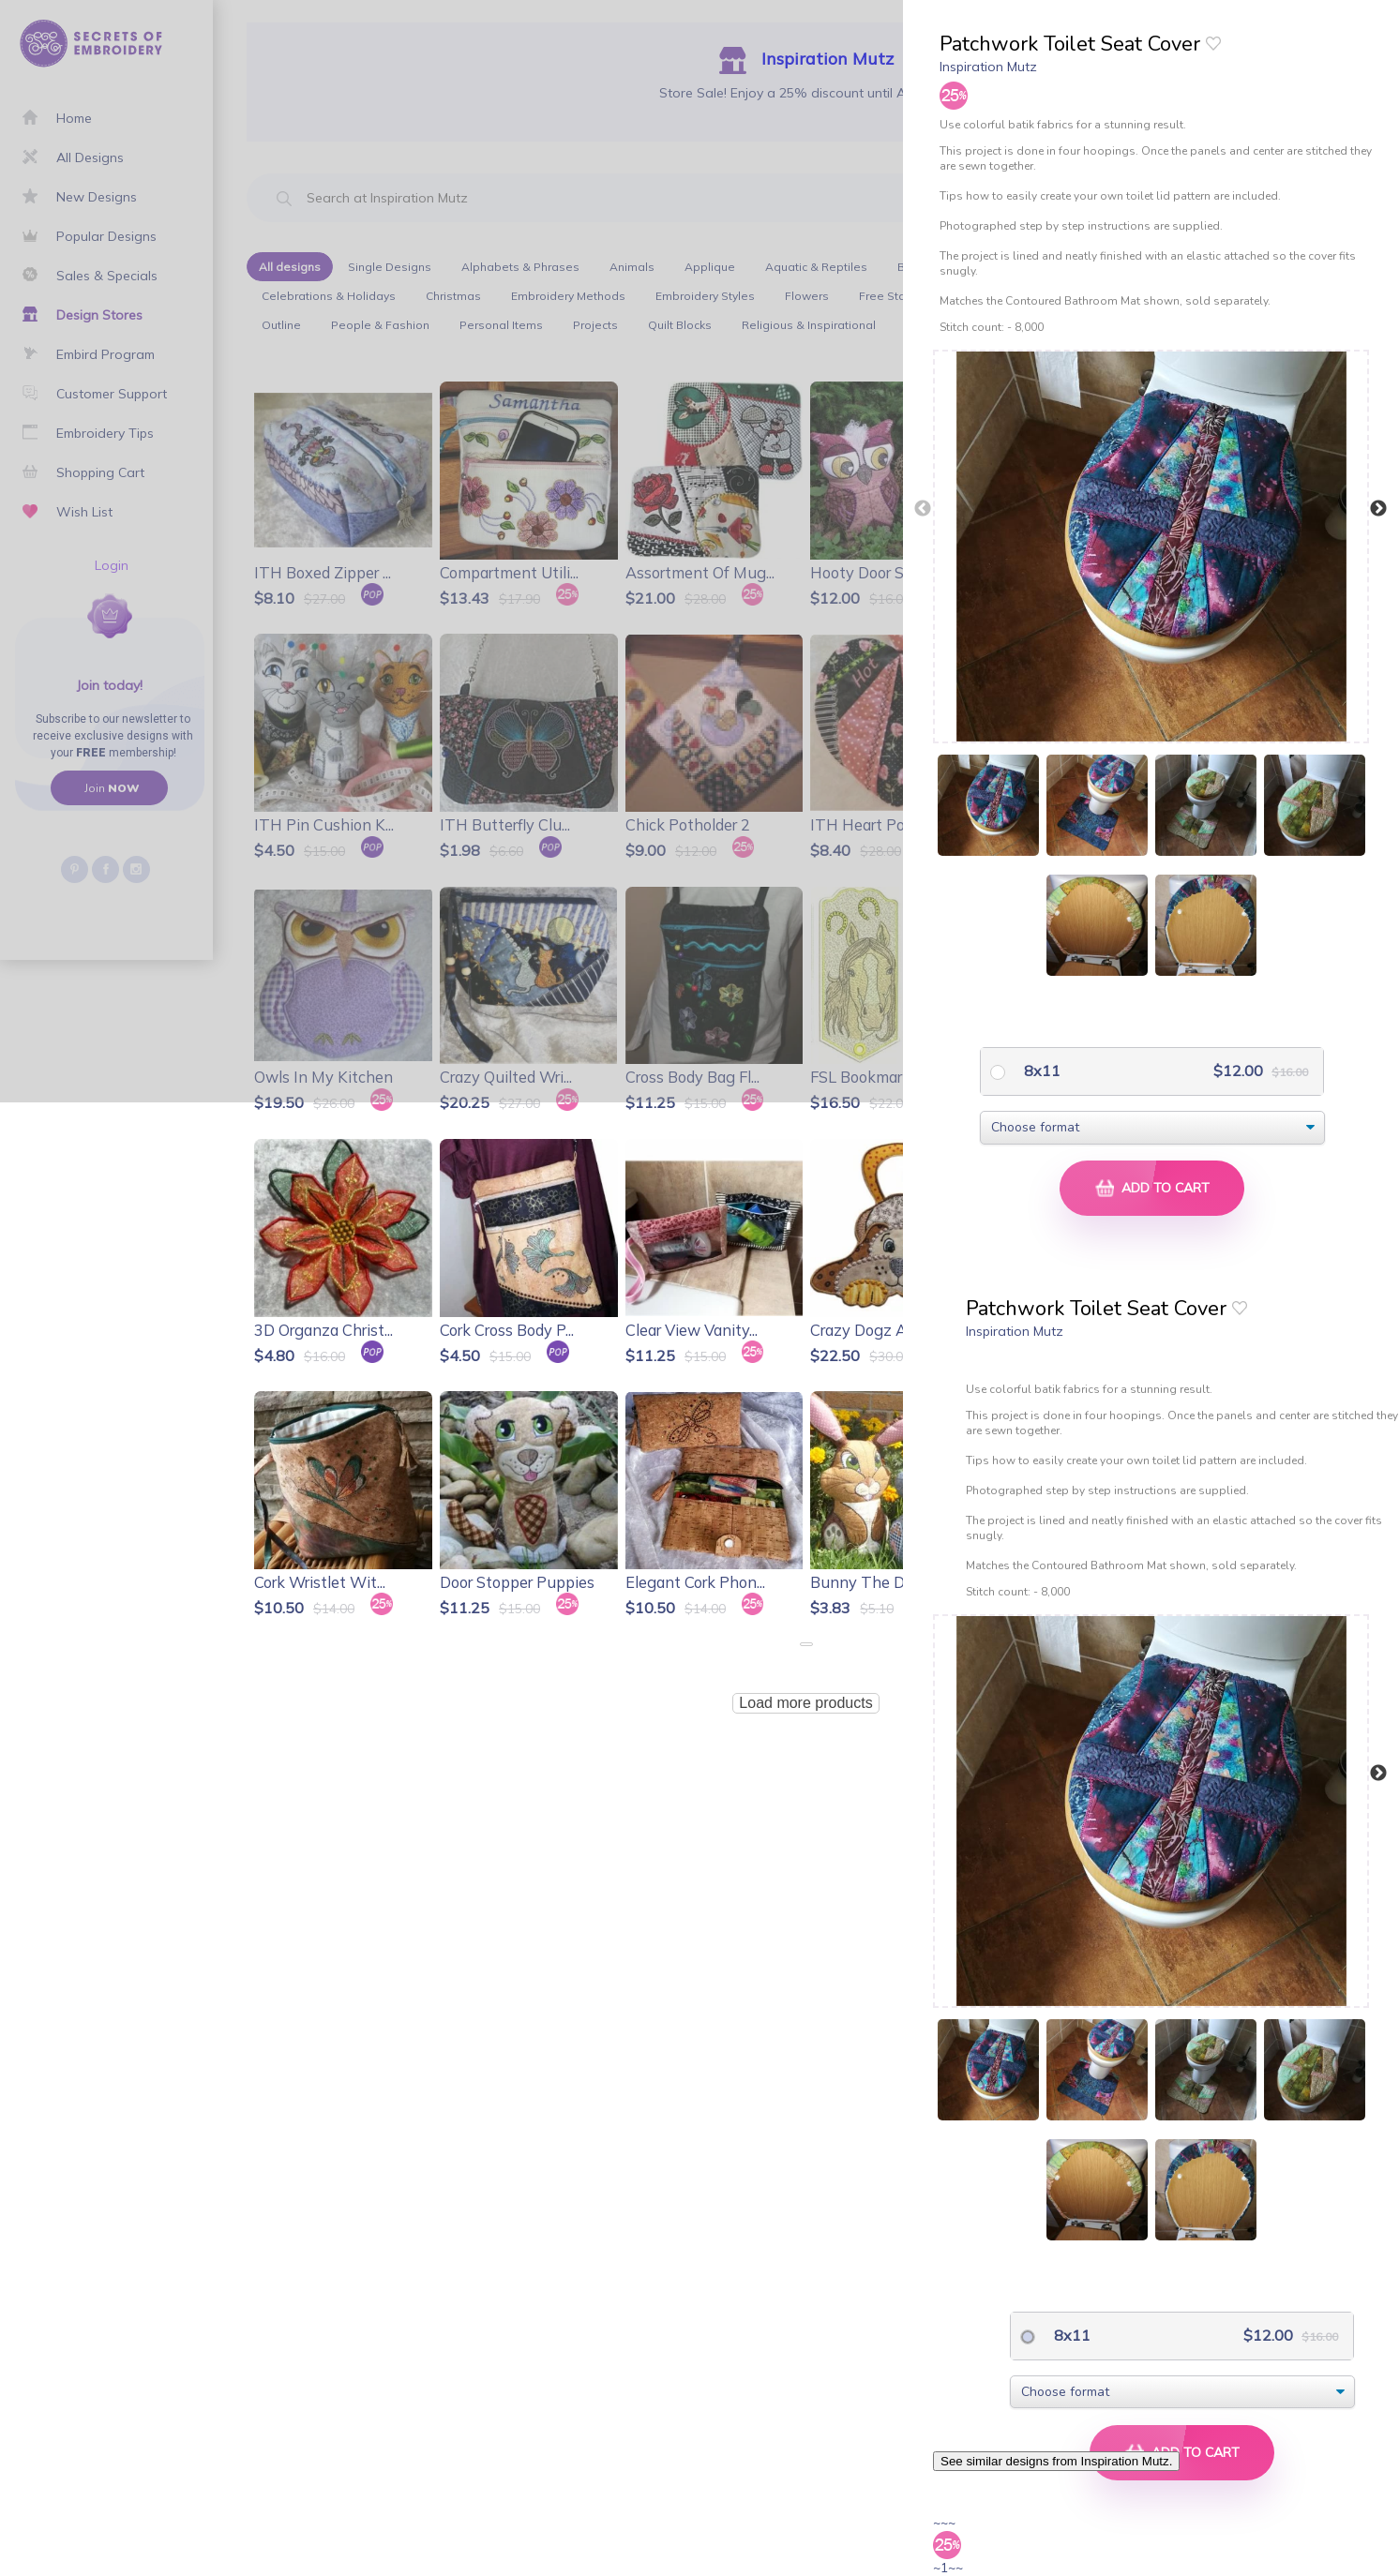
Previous (922, 509)
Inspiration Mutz (988, 66)
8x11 (1040, 1070)
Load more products (805, 1703)
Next (1378, 509)
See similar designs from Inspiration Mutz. (1056, 2461)
